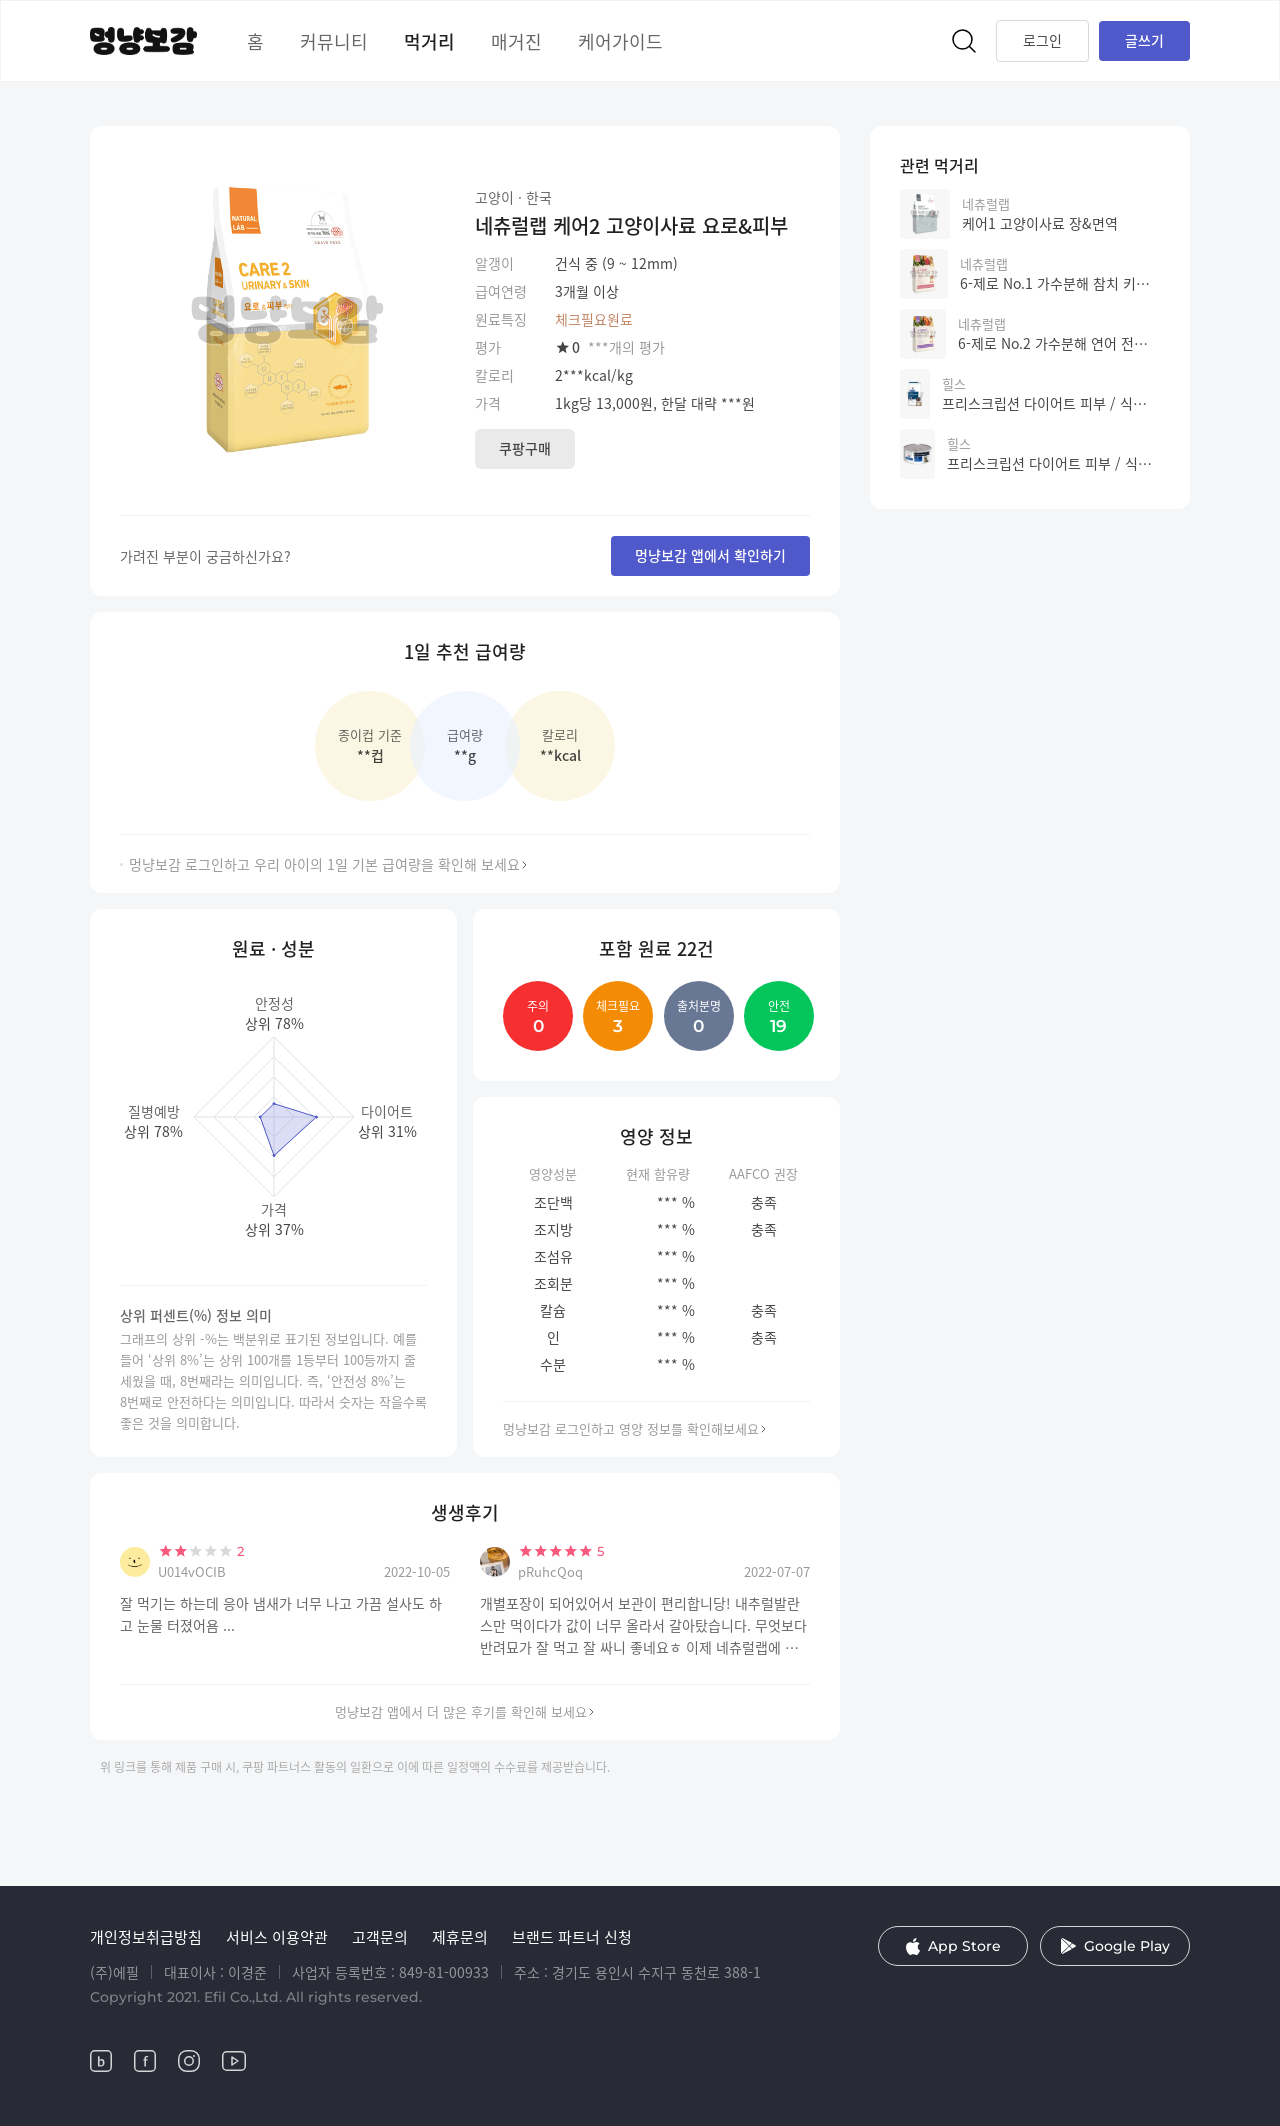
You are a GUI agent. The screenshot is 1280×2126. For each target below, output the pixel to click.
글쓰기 (1144, 40)
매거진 (516, 41)
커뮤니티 (334, 41)
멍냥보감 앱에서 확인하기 (710, 555)
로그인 (1042, 40)
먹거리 (429, 41)
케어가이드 (620, 41)
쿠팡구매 (525, 448)
